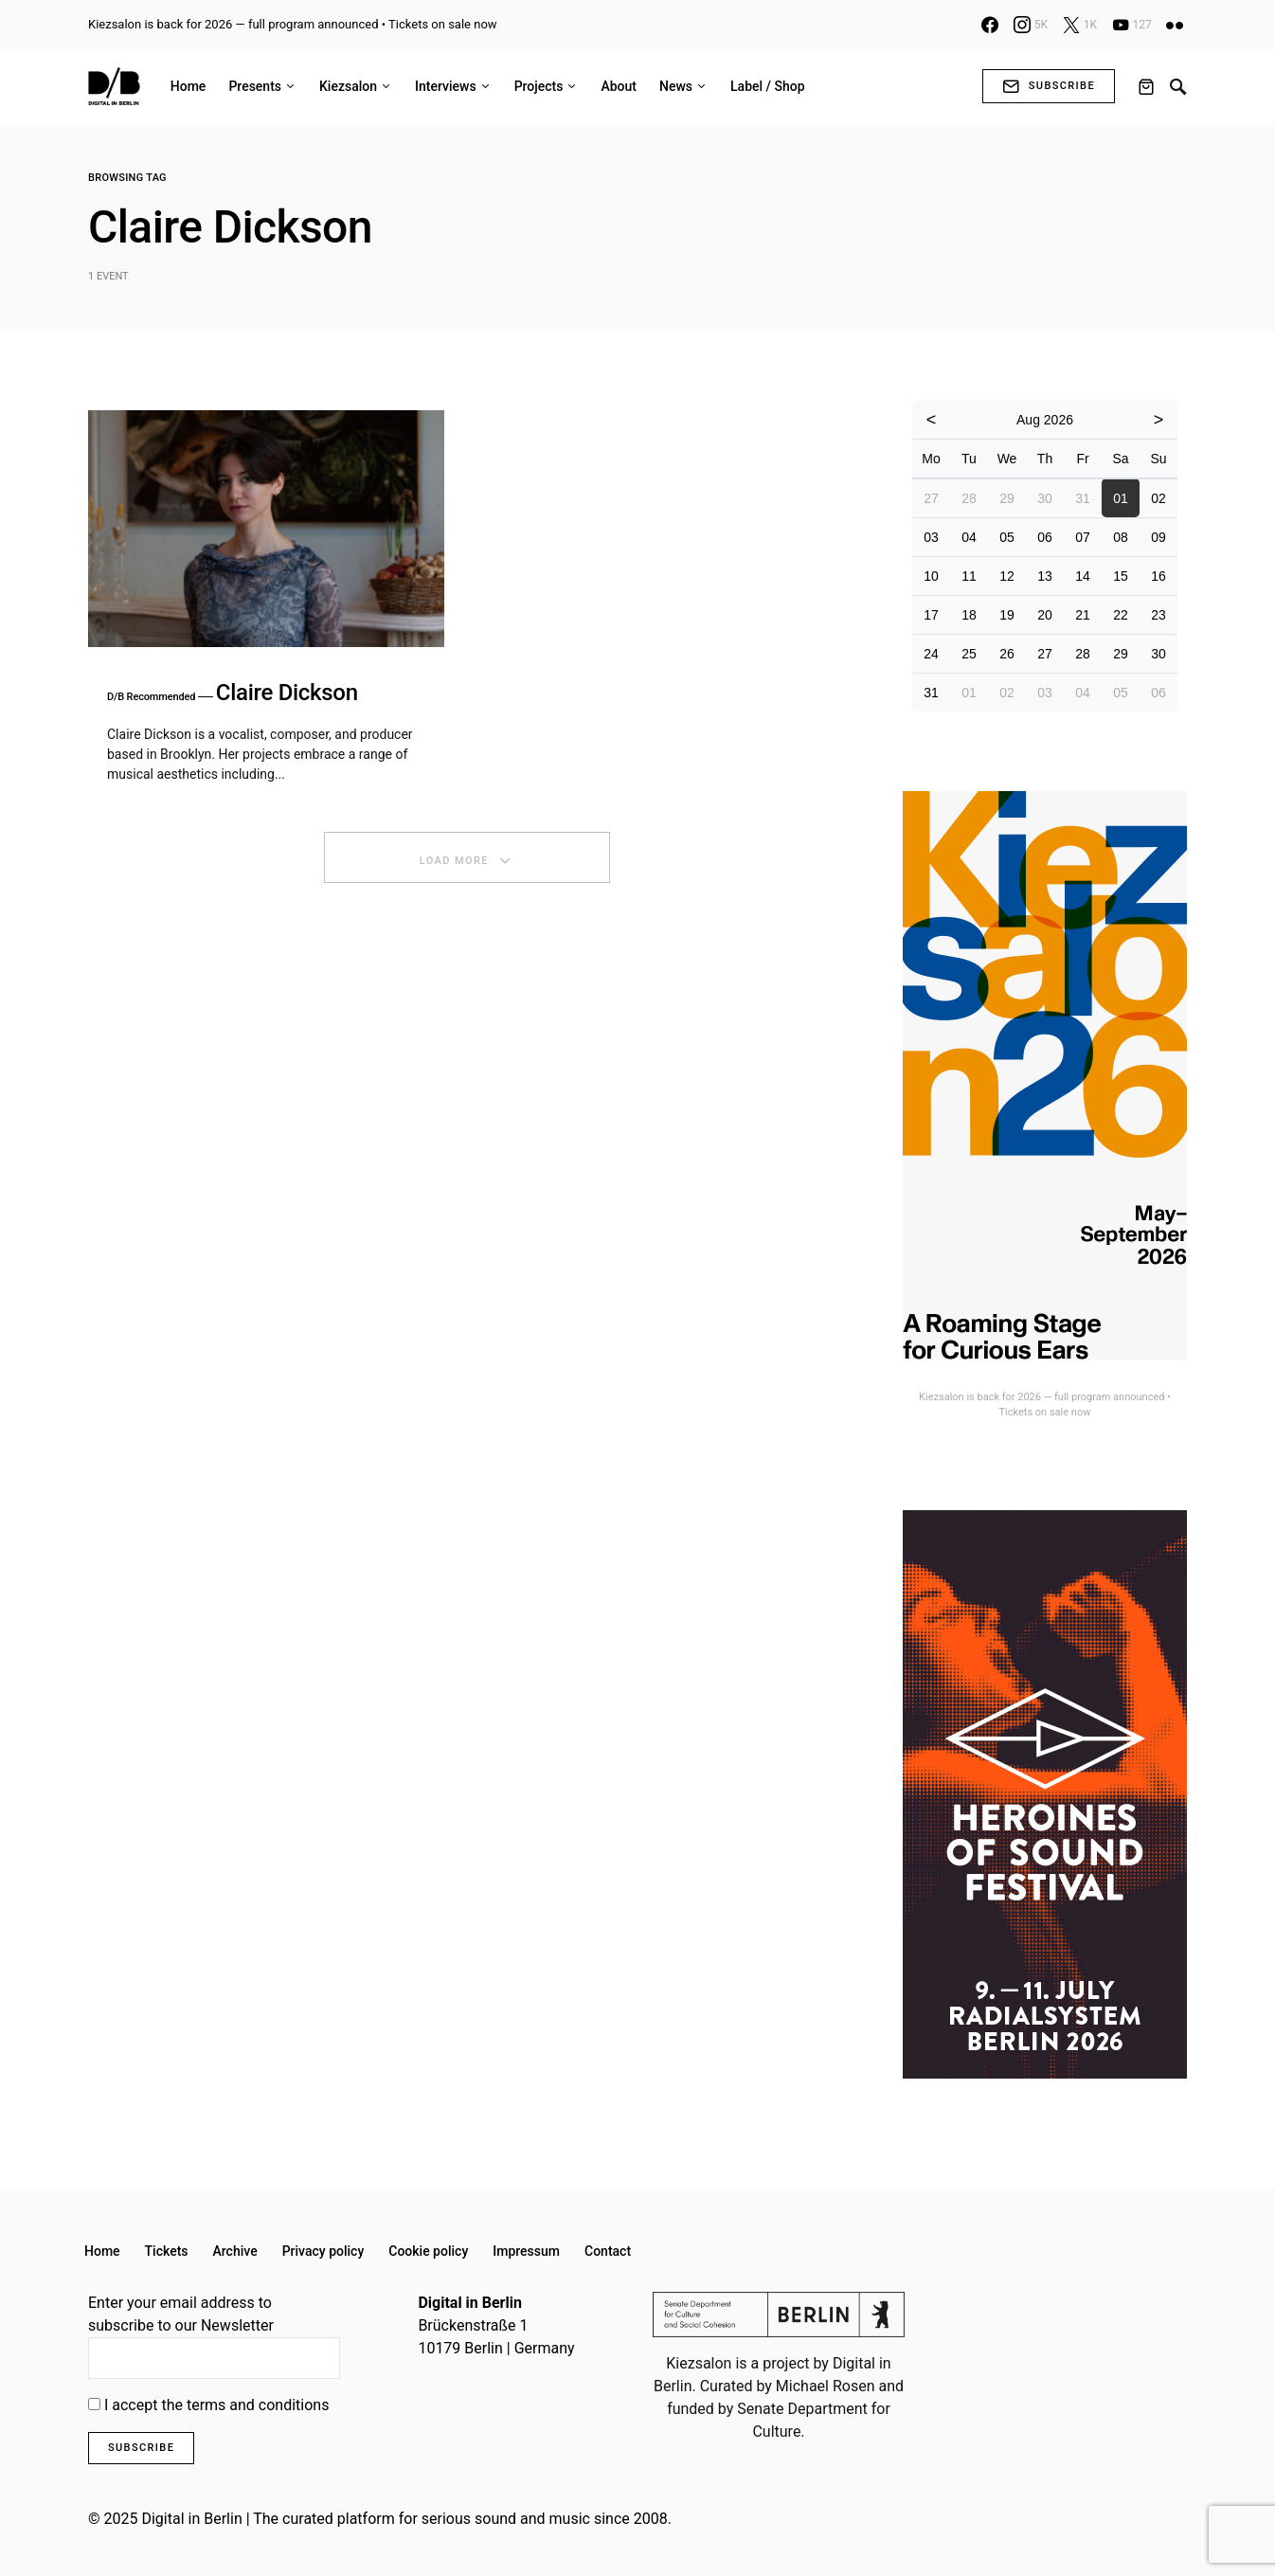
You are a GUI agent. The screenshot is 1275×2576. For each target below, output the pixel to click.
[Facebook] (989, 24)
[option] (1045, 1106)
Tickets (167, 2251)
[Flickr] (1174, 24)
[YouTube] (1132, 24)
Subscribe (1048, 86)
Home (102, 2251)
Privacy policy (323, 2251)
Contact (607, 2251)
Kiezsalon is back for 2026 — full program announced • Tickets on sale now (292, 24)
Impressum (526, 2251)
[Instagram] (1031, 24)
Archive (235, 2251)
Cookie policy (428, 2251)
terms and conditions (258, 2405)
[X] (1080, 24)
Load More (454, 861)
